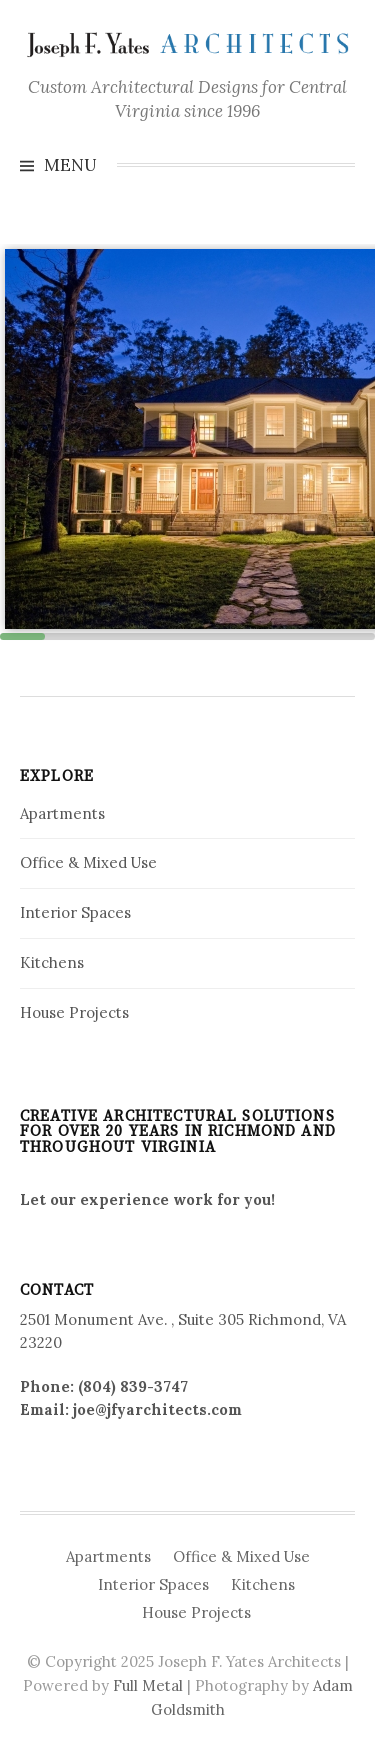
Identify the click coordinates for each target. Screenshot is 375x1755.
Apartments (62, 813)
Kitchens (52, 962)
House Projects (74, 1012)
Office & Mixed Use (88, 862)
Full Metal (148, 1685)
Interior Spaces (75, 912)
